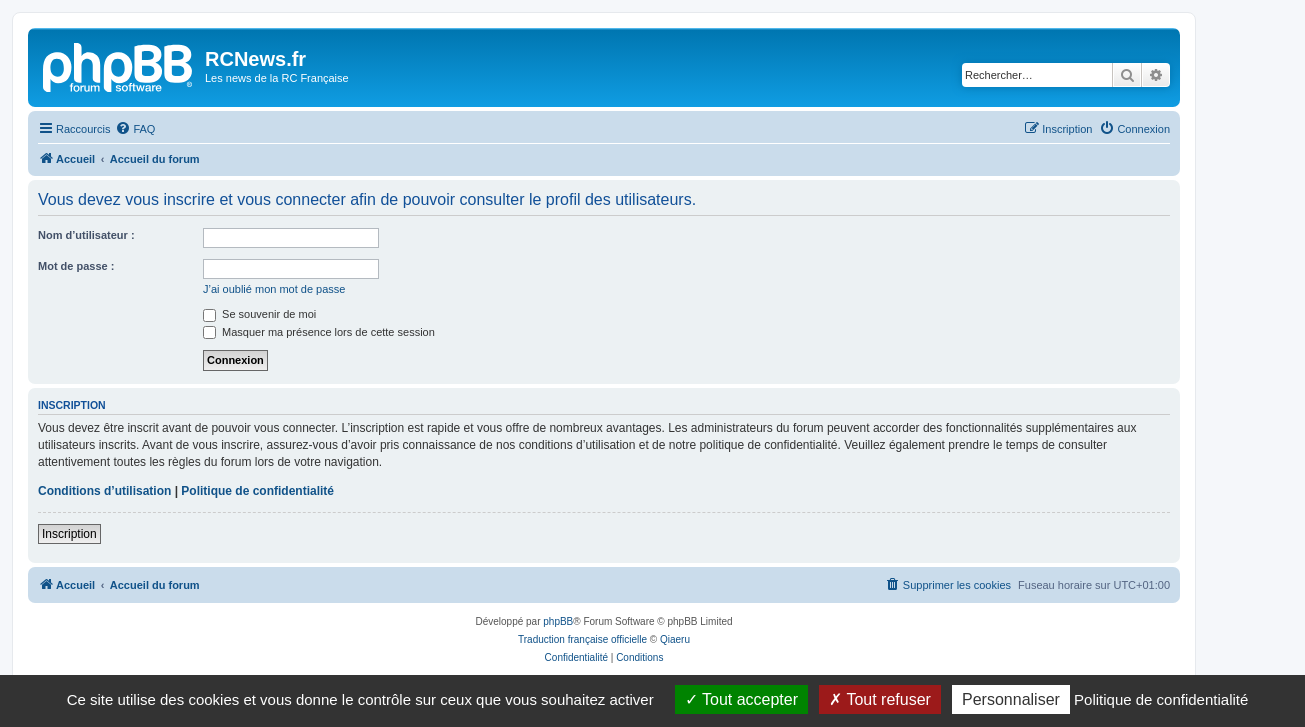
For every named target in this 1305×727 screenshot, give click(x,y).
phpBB (558, 621)
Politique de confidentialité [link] (1161, 699)
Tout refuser (880, 699)
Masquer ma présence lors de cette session (319, 332)
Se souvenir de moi (259, 314)
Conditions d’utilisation (104, 491)
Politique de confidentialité (257, 491)
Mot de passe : (76, 266)
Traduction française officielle (582, 639)
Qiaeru (675, 639)
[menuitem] (135, 129)
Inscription (69, 534)
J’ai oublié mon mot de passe (274, 289)
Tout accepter (741, 699)
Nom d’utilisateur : (86, 235)
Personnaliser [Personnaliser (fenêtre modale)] (1011, 699)
